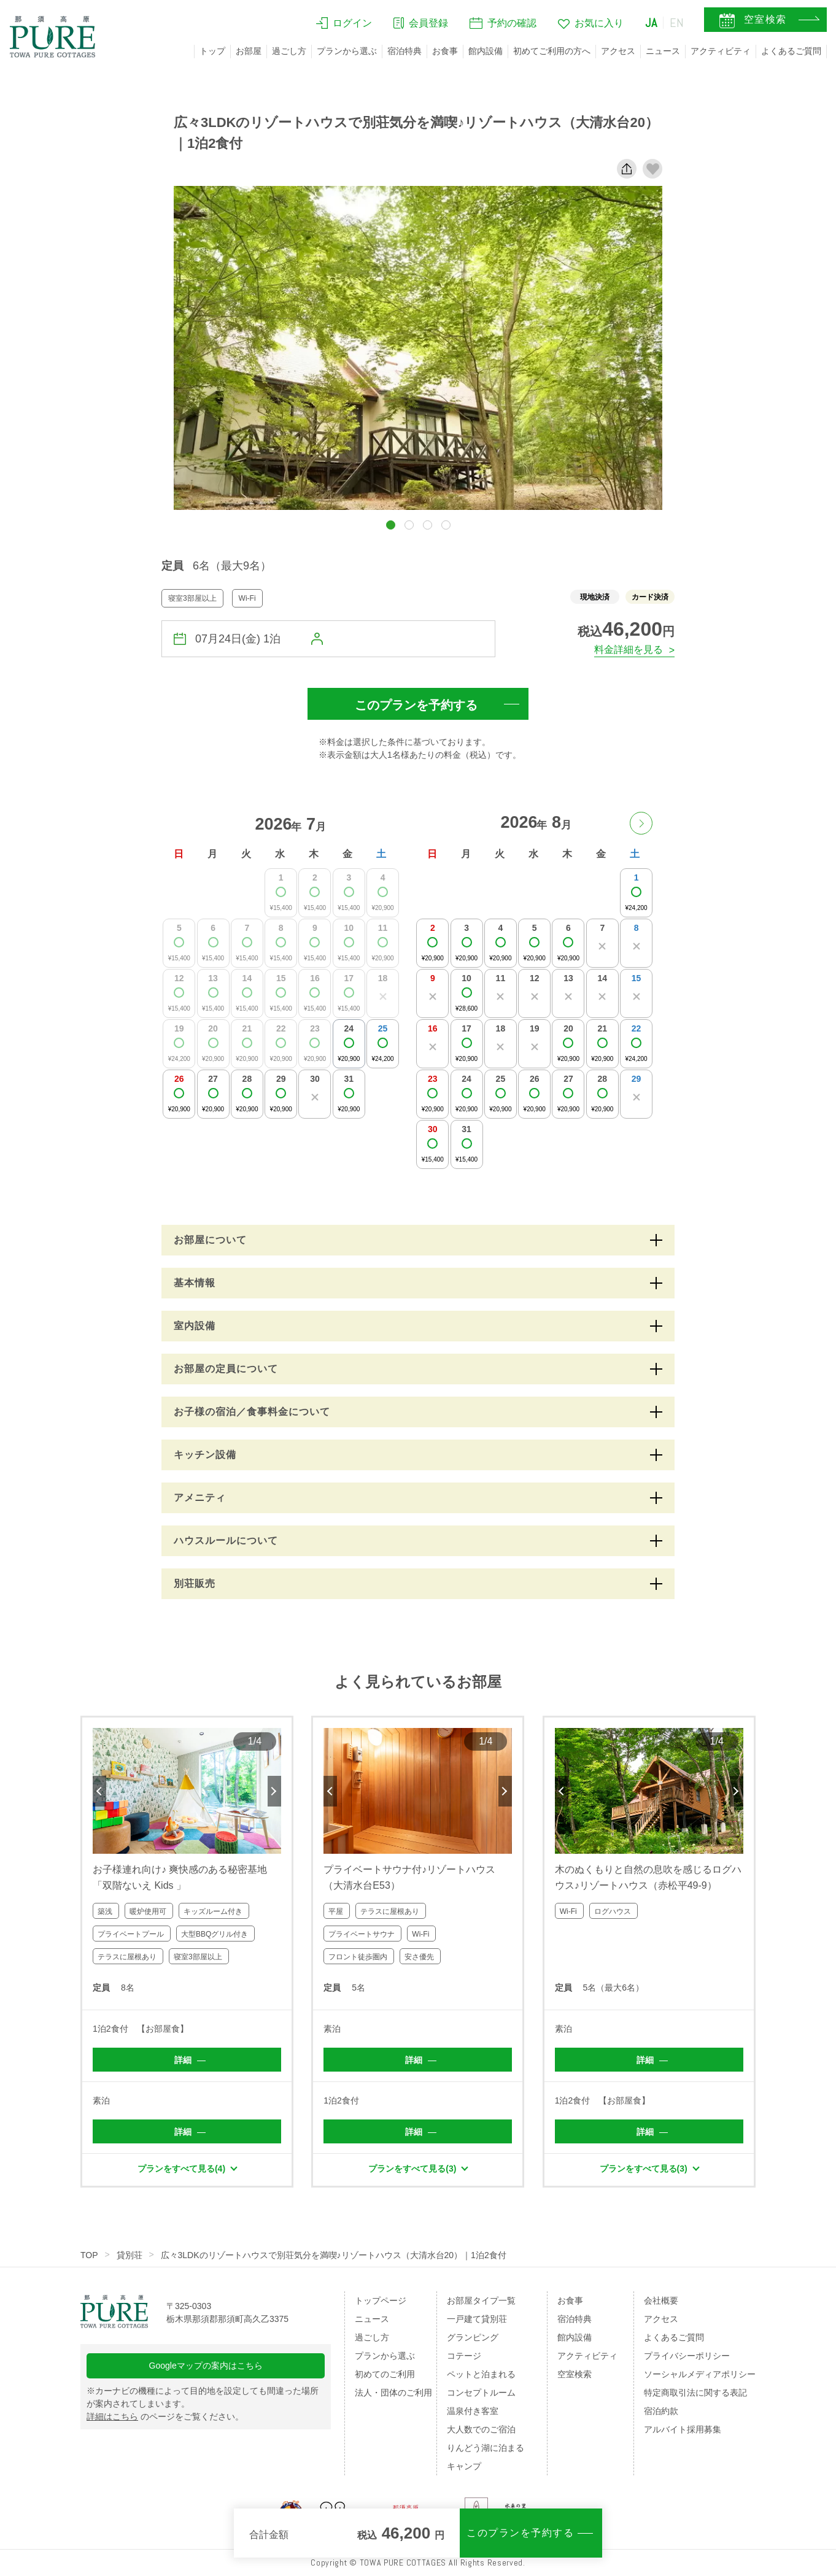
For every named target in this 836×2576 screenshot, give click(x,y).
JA (651, 23)
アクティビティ (721, 51)
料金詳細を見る (628, 649)
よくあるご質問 (791, 51)
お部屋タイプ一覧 (481, 2300)
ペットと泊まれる (481, 2374)
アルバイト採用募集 (682, 2429)
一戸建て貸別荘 (477, 2319)
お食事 (445, 51)
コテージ (464, 2356)
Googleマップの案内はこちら (206, 2365)
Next (274, 1791)
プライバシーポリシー (687, 2356)
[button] (390, 525)
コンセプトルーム (481, 2392)
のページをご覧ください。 (165, 2416)
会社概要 (661, 2300)
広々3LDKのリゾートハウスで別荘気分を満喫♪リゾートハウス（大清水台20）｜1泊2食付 (333, 2255)
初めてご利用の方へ (551, 51)
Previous (99, 1791)
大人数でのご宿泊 (481, 2429)
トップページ (380, 2300)
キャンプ (464, 2466)
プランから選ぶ (347, 51)
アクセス (618, 51)
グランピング (472, 2337)
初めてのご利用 (385, 2374)
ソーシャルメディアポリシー (700, 2374)
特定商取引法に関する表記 (695, 2392)
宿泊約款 (661, 2411)
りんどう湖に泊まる (485, 2448)
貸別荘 (129, 2255)
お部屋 (248, 51)
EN (677, 23)
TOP (89, 2255)
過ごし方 (289, 51)
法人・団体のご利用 (393, 2392)
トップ (212, 51)
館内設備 (485, 51)
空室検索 (574, 2374)
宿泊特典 (404, 51)
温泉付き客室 (472, 2411)
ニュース (663, 51)
